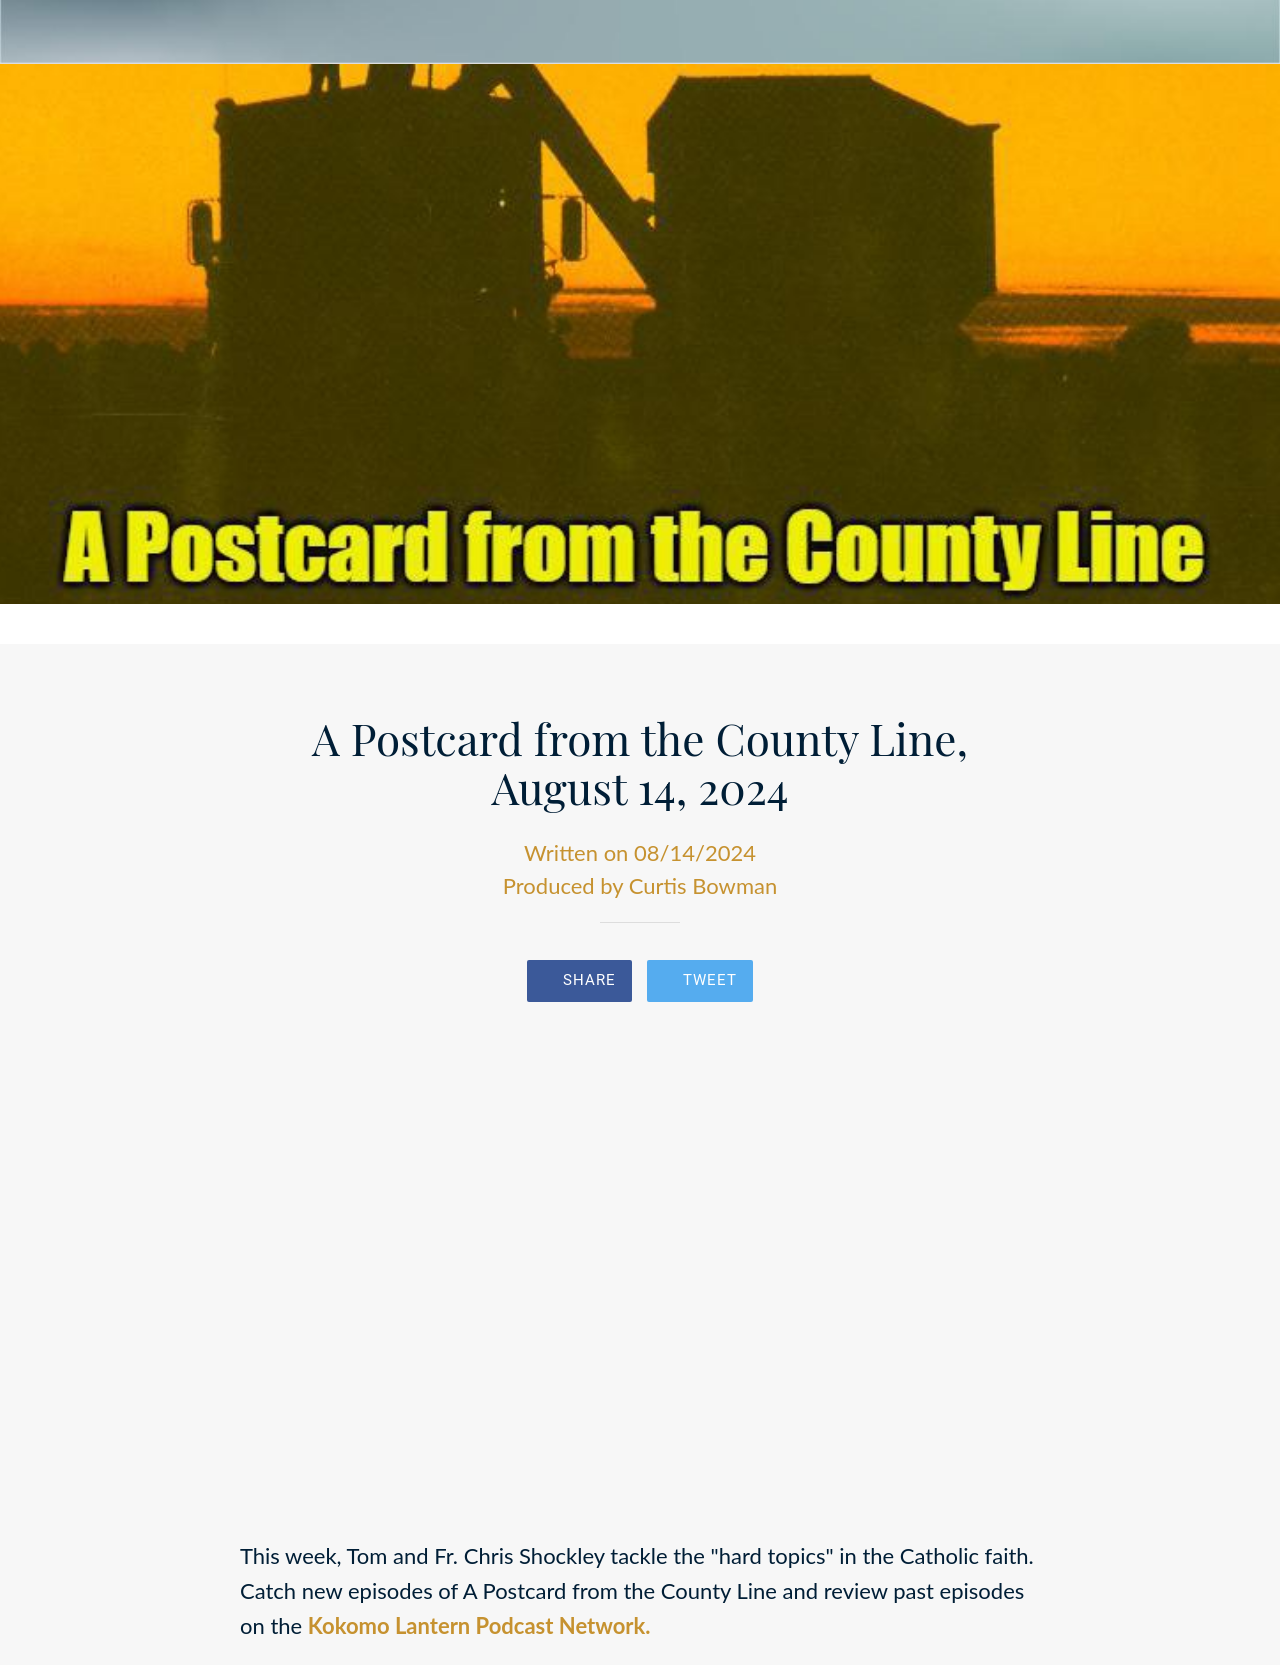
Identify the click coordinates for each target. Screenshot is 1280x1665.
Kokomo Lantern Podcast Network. (479, 1625)
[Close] (32, 32)
